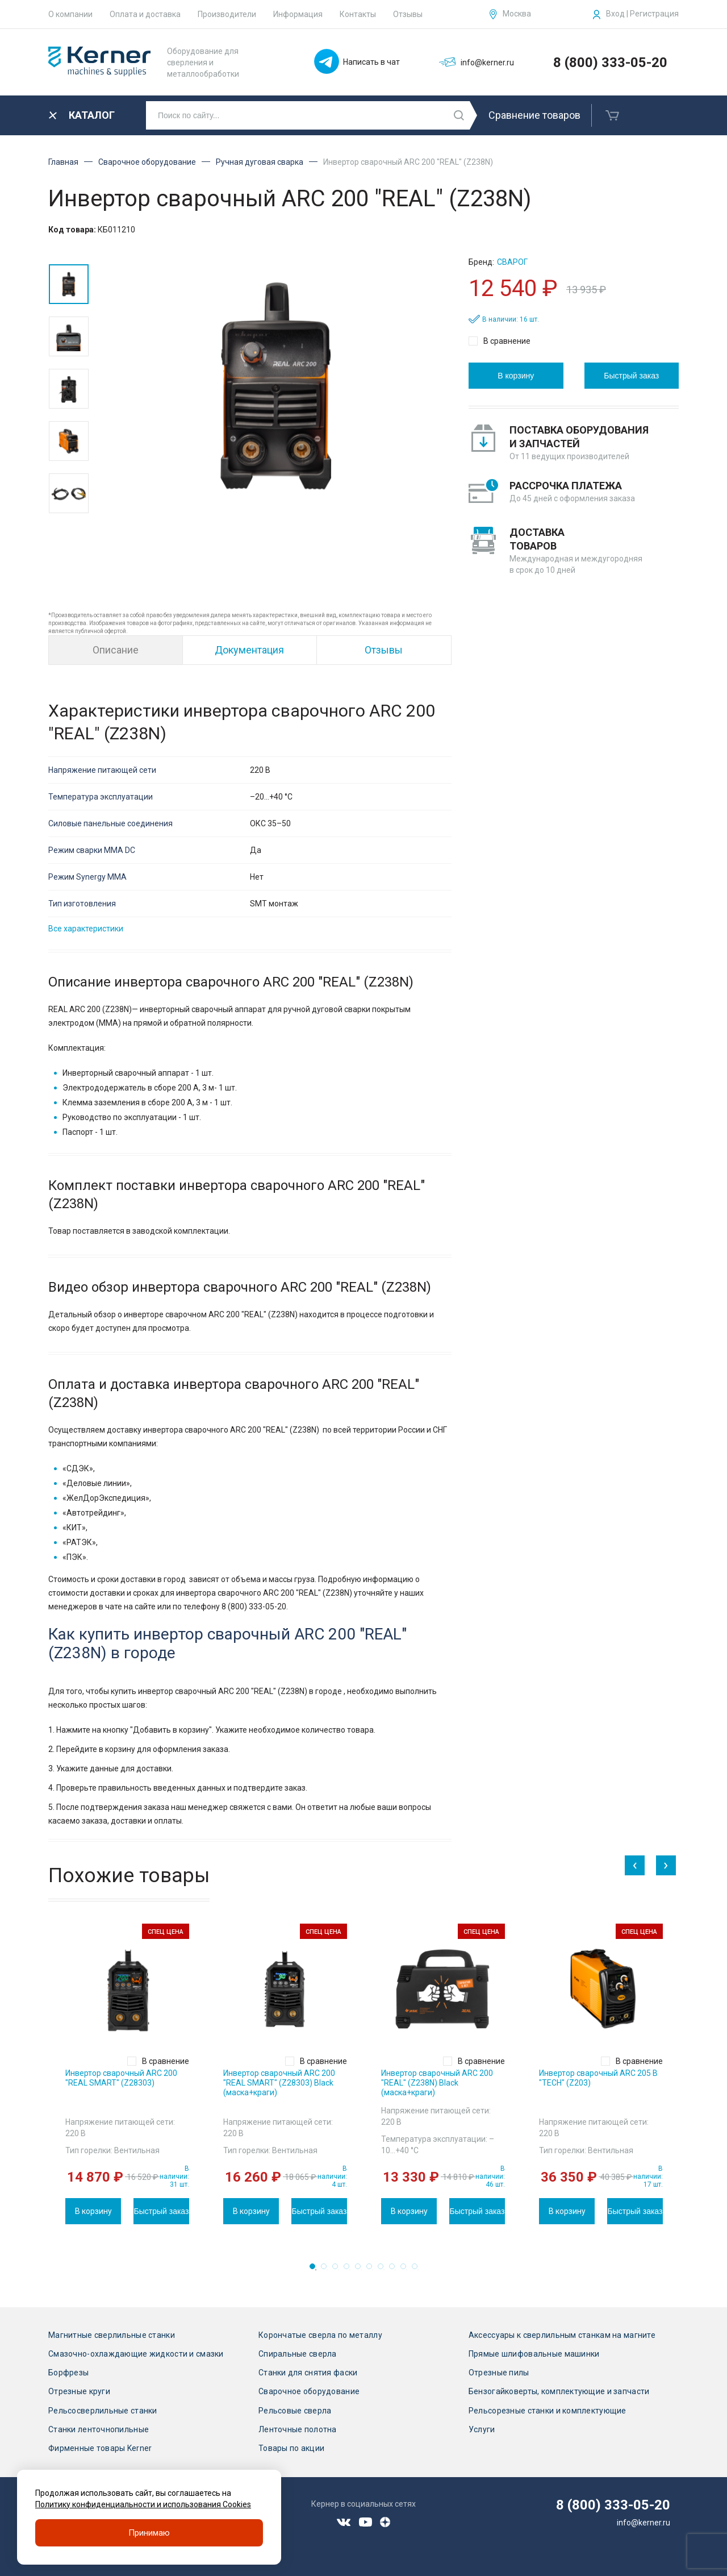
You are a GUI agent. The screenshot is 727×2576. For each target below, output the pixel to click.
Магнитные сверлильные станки (111, 2335)
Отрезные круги (79, 2391)
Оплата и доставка (145, 14)
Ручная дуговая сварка (259, 162)
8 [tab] (395, 2269)
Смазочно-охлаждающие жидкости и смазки (136, 2353)
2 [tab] (327, 2269)
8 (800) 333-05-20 (610, 62)
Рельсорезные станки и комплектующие (547, 2410)
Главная (63, 162)
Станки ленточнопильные (98, 2429)
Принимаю (149, 2533)
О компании (70, 14)
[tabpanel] (127, 2074)
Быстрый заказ (631, 375)
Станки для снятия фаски (307, 2372)
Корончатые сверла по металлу (320, 2335)
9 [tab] (406, 2269)
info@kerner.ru (643, 2522)
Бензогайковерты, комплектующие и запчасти (559, 2391)
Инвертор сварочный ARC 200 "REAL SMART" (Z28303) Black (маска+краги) (279, 2083)
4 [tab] (350, 2269)
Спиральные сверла (297, 2353)
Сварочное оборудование (147, 162)
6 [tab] (372, 2269)
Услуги (482, 2429)
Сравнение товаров (534, 115)
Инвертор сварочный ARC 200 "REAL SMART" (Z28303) (121, 2078)
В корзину (516, 375)
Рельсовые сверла (294, 2410)
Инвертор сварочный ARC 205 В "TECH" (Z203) (598, 2078)
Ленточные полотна (297, 2429)
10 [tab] (418, 2269)
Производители (227, 14)
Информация (298, 14)
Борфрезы (68, 2372)
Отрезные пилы (499, 2372)
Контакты (358, 14)
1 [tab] (315, 2269)
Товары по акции (291, 2448)
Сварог (512, 262)
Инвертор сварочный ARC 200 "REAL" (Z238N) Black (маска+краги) (437, 2083)
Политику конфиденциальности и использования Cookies (143, 2504)
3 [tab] (338, 2269)
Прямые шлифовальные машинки (534, 2353)
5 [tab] (361, 2269)
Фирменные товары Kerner (100, 2448)
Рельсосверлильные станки (102, 2410)
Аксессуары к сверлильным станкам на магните (562, 2335)
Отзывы (408, 14)
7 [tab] (384, 2269)
